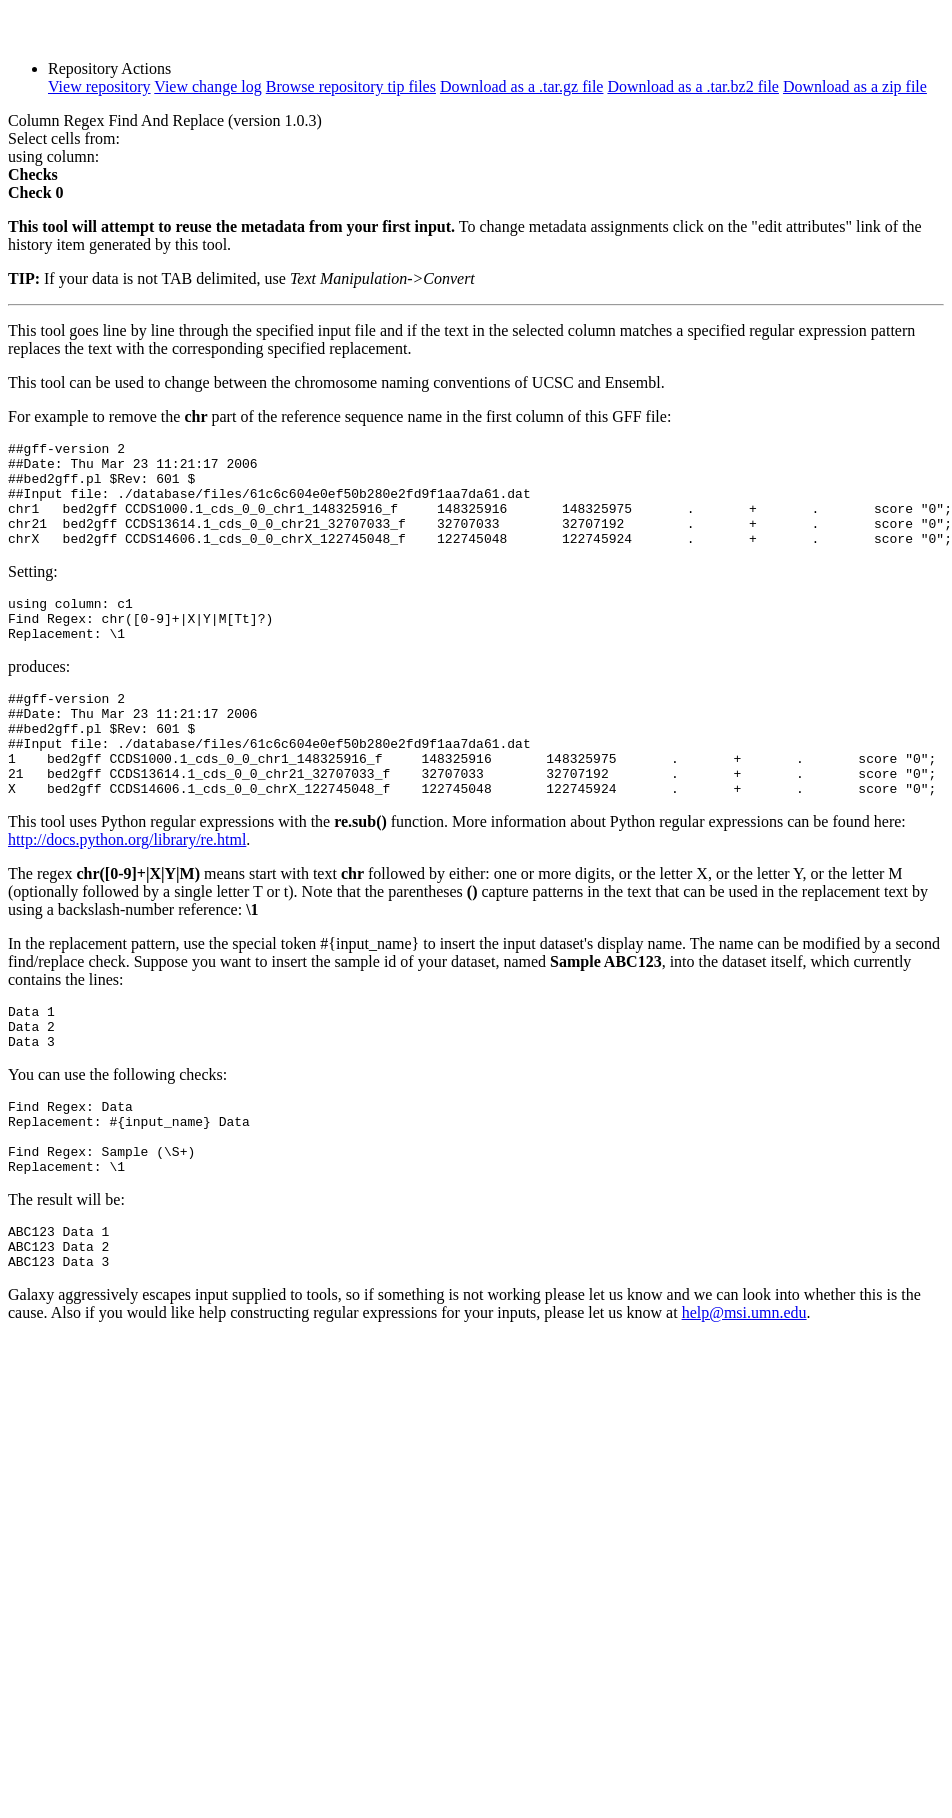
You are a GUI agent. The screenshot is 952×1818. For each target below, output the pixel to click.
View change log (207, 86)
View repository (99, 86)
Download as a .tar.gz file (522, 86)
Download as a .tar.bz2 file (693, 86)
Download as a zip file (855, 86)
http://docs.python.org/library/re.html (127, 890)
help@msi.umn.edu (744, 1396)
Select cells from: (64, 138)
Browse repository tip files (351, 86)
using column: (53, 156)
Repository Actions (109, 68)
